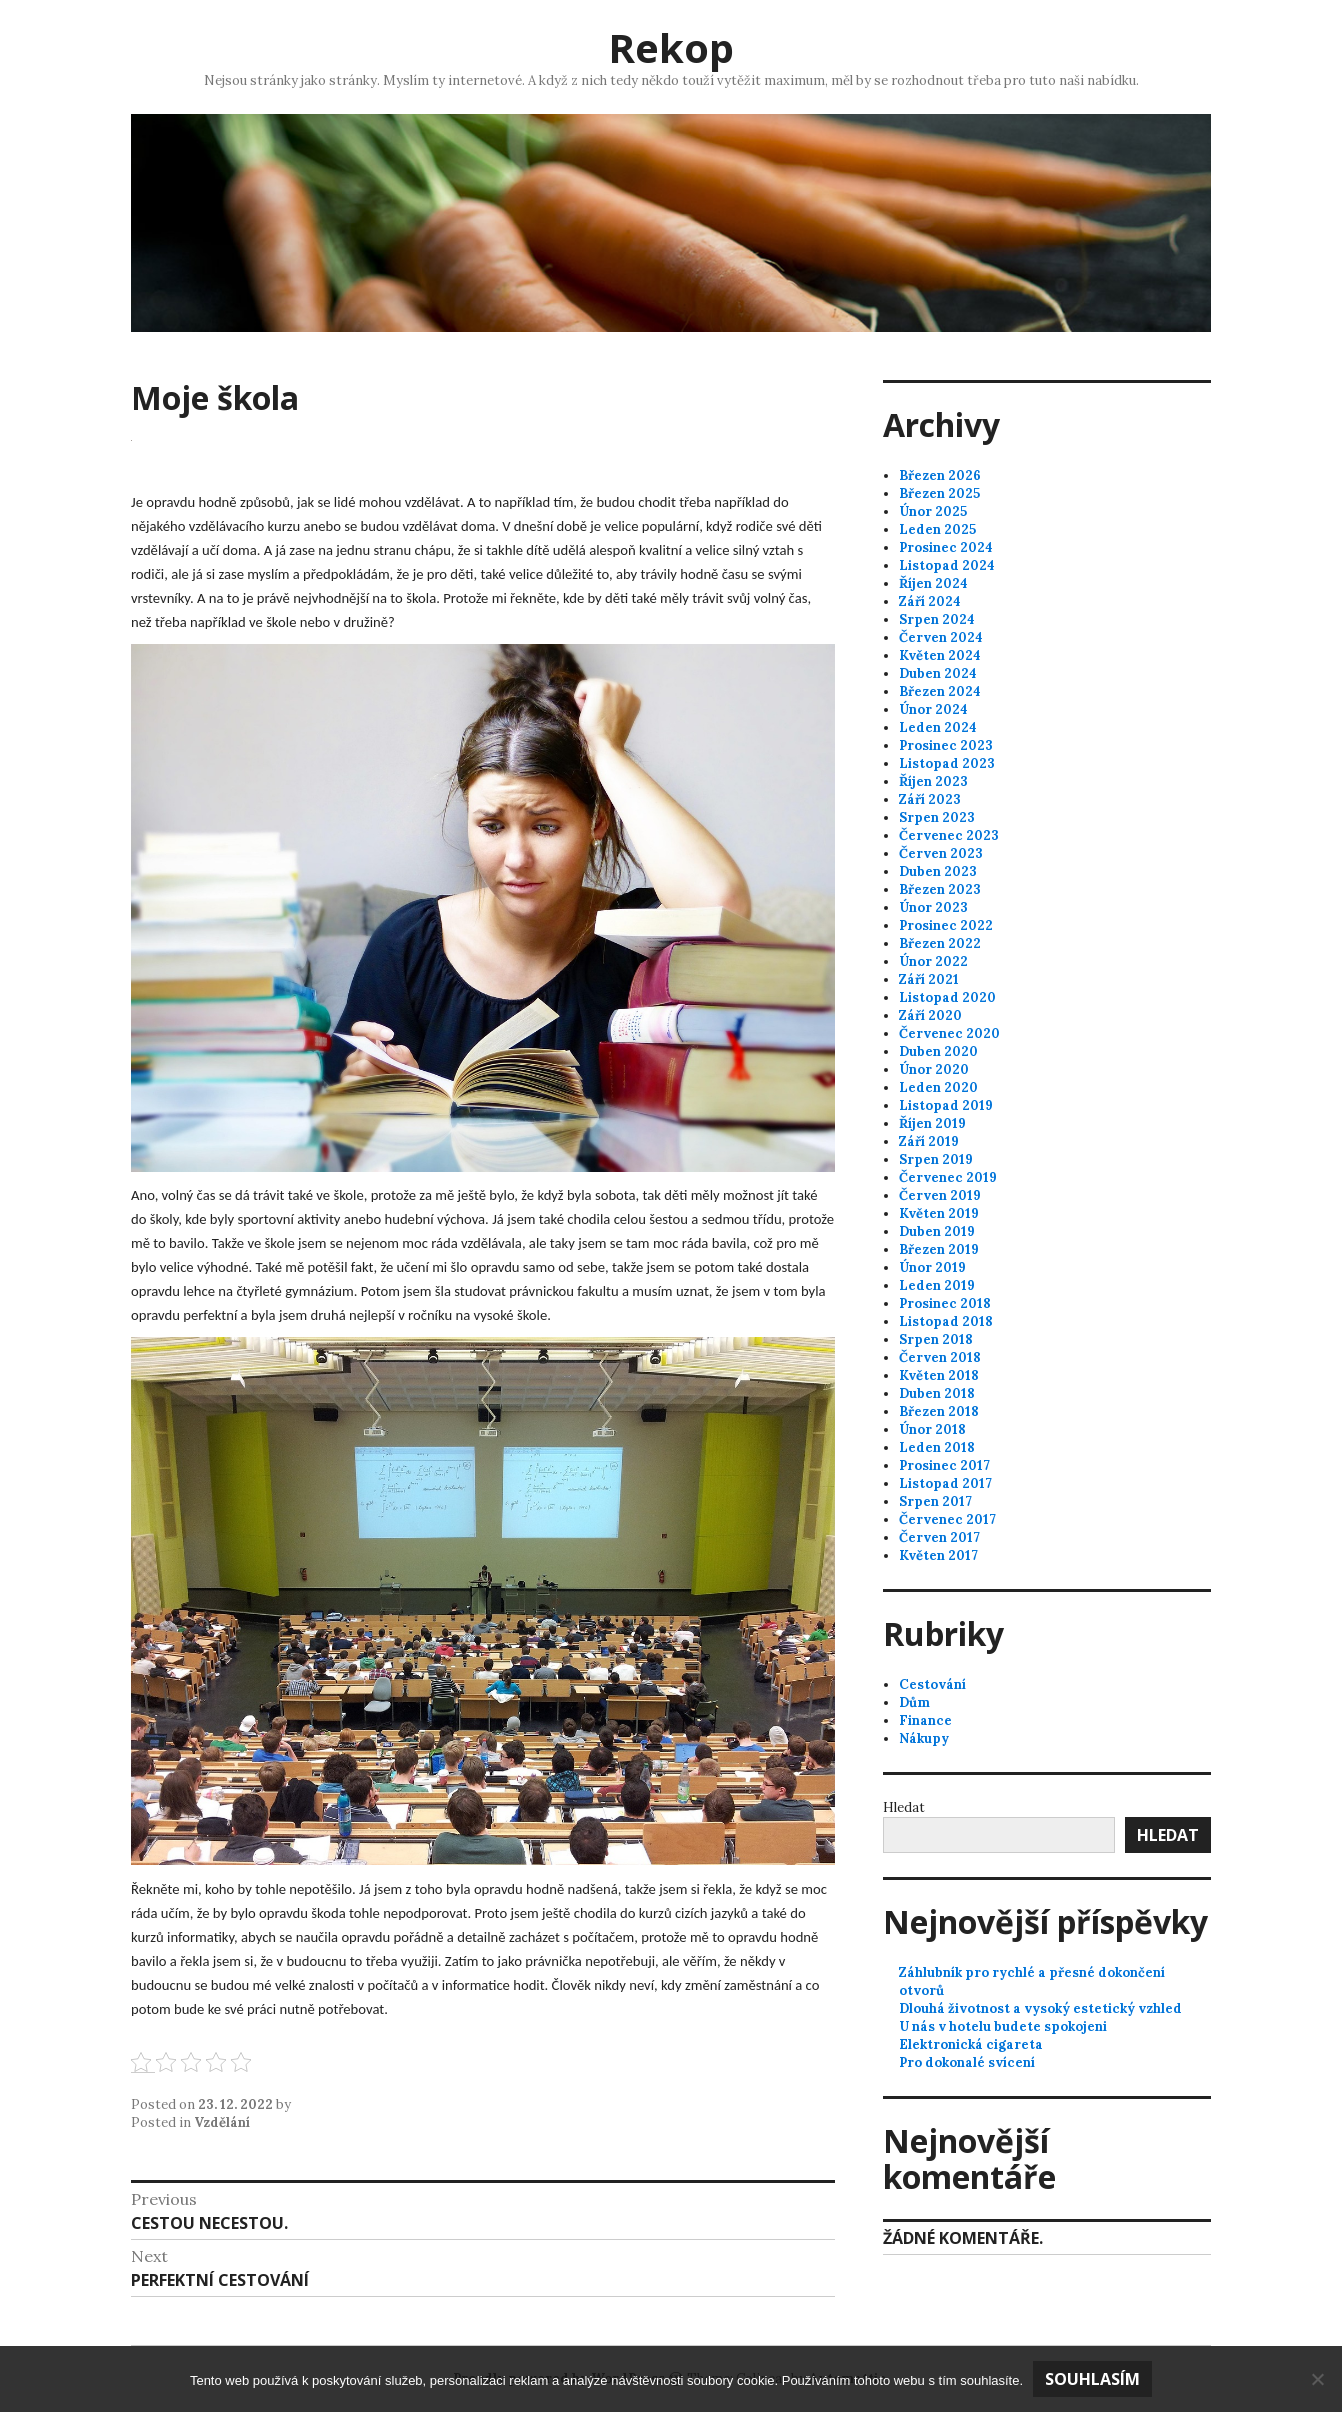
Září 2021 (929, 979)
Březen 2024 (940, 691)
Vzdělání (222, 2122)
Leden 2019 (937, 1285)
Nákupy (924, 1738)
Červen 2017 (939, 1537)
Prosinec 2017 (944, 1465)
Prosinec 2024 (946, 547)
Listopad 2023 (947, 763)
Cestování (932, 1684)
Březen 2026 (940, 475)
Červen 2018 (940, 1357)
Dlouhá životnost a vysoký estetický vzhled (1040, 2008)
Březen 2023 (940, 889)
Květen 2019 (939, 1213)
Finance (925, 1720)
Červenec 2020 (949, 1033)
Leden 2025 (937, 529)
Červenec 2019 (948, 1177)
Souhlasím (1092, 2379)
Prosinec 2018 (945, 1303)
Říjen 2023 (933, 781)
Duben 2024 (938, 673)
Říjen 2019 (932, 1123)
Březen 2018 (939, 1411)
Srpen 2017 (935, 1501)
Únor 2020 (934, 1069)
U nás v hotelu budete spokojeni (1003, 2026)
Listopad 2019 (946, 1105)
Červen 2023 (941, 853)
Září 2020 (930, 1015)
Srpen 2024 (937, 619)
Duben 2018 (937, 1393)
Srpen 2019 (936, 1159)
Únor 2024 (933, 709)
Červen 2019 (940, 1195)
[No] (1317, 2379)
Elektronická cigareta (971, 2044)
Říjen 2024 (933, 583)
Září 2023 (930, 799)
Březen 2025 (939, 493)
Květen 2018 (939, 1375)
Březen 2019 (939, 1249)
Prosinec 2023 (946, 745)
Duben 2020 (938, 1051)
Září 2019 (929, 1141)
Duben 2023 (938, 871)
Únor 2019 (932, 1267)
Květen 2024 (940, 655)
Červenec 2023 (949, 835)
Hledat (904, 1807)
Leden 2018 (937, 1447)
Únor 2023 (933, 907)
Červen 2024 (941, 637)
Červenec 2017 (947, 1519)
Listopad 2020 (947, 997)
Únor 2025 (933, 511)
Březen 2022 (940, 943)
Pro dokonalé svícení (967, 2062)
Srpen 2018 (936, 1339)
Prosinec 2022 (946, 925)
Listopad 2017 (945, 1483)
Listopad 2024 (947, 565)
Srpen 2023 (937, 817)
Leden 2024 (938, 727)
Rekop (671, 47)
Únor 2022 (933, 961)
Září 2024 (930, 601)
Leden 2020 (938, 1087)
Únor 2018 (932, 1429)
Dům (914, 1702)
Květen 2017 (938, 1555)
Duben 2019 (937, 1231)
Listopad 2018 (946, 1321)
